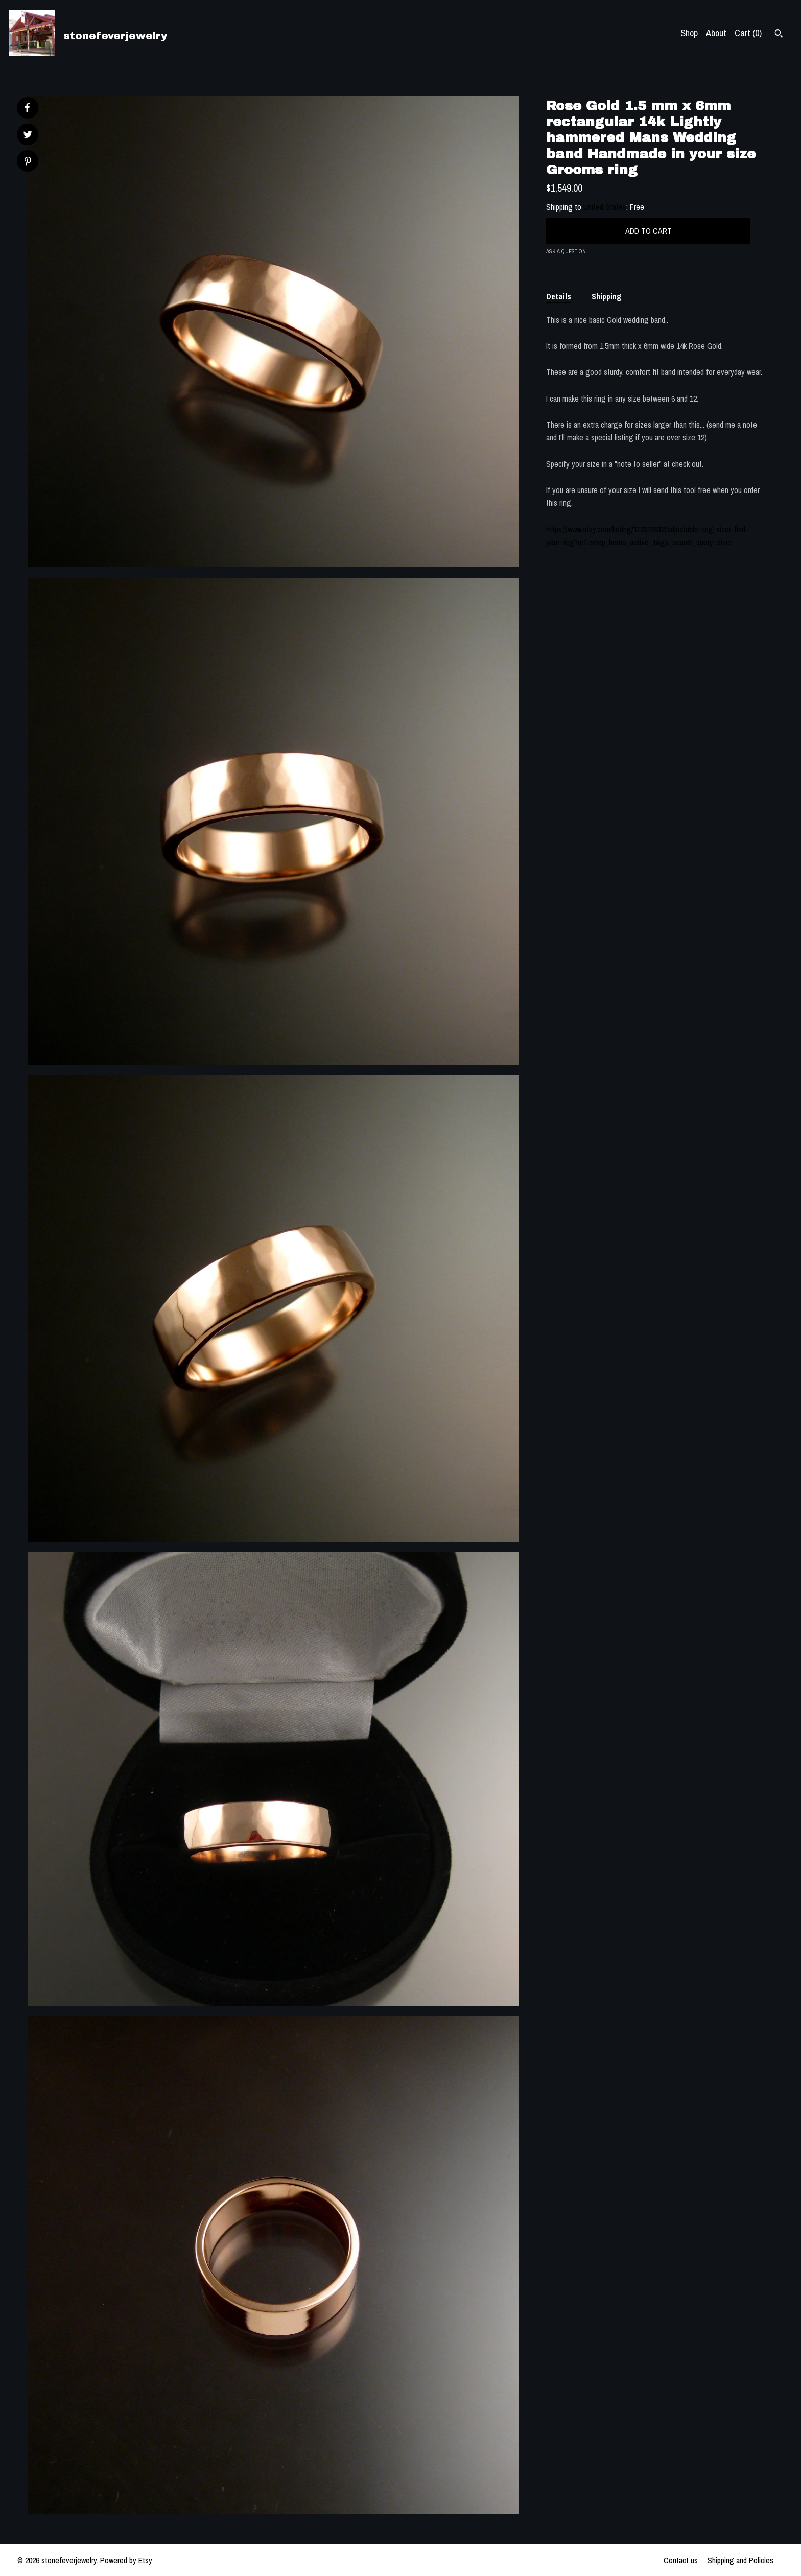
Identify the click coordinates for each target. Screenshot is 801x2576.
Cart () (748, 33)
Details (558, 296)
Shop (689, 33)
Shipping (607, 296)
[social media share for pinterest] (27, 162)
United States (604, 207)
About (716, 33)
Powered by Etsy (126, 2560)
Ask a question (566, 251)
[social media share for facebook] (27, 107)
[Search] (779, 34)
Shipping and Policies (740, 2560)
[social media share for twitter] (27, 135)
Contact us (681, 2560)
